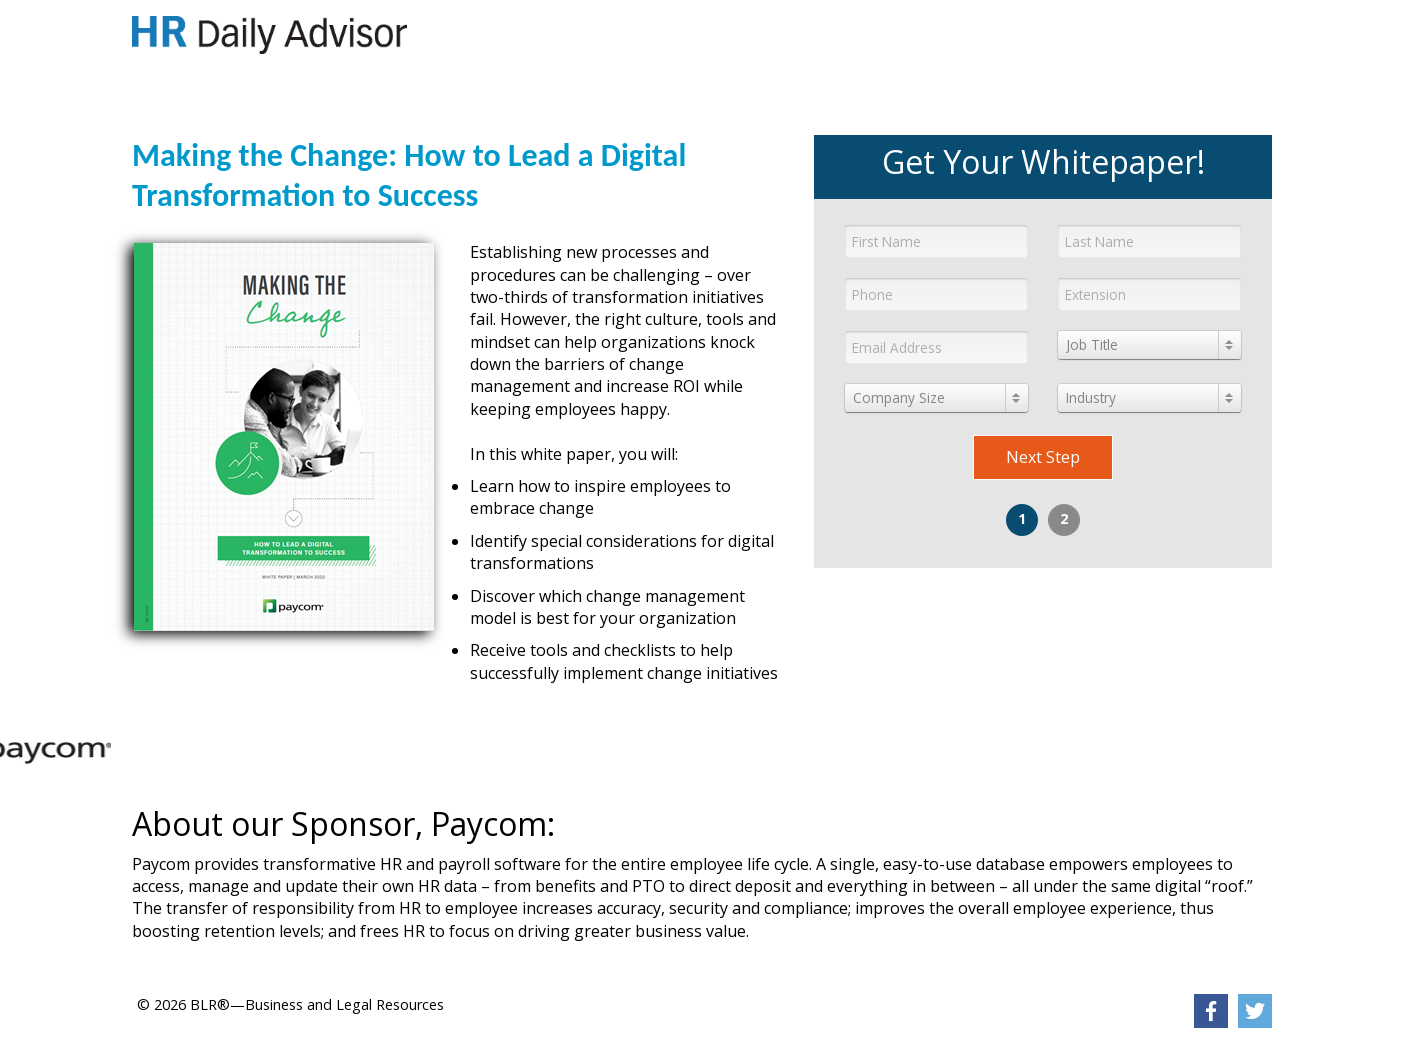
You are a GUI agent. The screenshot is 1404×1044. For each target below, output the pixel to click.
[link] (269, 35)
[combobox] (1149, 345)
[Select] (1149, 345)
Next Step (1043, 457)
